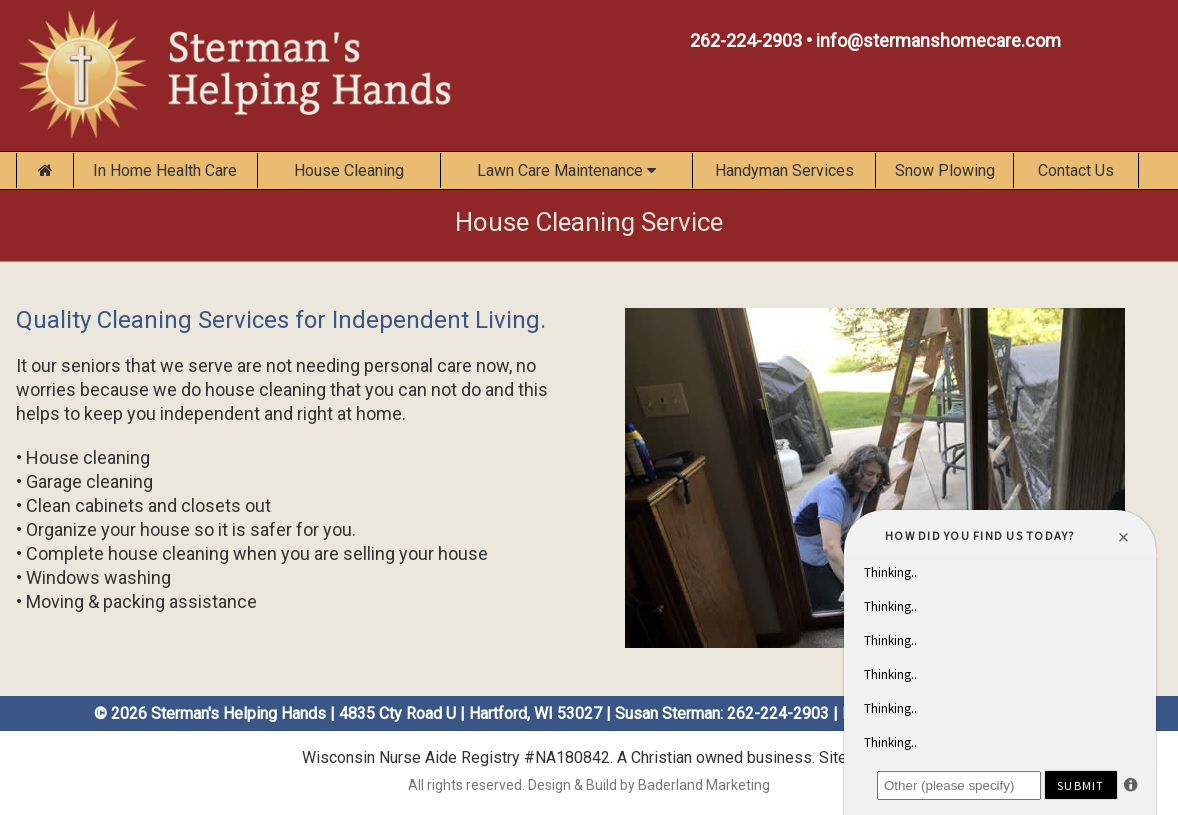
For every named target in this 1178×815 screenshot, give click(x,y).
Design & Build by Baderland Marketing (649, 785)
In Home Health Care (165, 170)
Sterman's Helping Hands (238, 713)
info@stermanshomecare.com (938, 40)
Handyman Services (784, 170)
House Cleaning (349, 170)
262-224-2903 (746, 40)
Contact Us (1076, 170)
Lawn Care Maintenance (566, 170)
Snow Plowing (945, 170)
